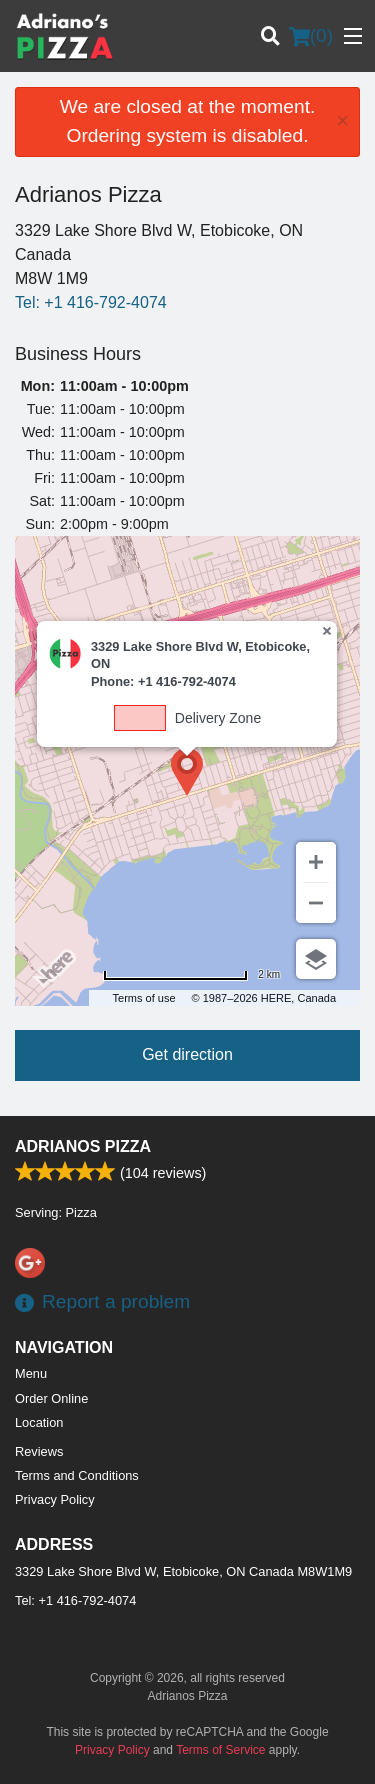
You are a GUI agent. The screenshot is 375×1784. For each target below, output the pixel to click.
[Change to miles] (191, 974)
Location (39, 1422)
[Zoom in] (316, 862)
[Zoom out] (316, 903)
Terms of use (144, 998)
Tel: (91, 302)
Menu (31, 1373)
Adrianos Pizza (83, 1146)
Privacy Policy (55, 1499)
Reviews (39, 1451)
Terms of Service (220, 1750)
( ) (311, 36)
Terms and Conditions (77, 1475)
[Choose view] (316, 959)
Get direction (187, 1054)
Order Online (51, 1398)
